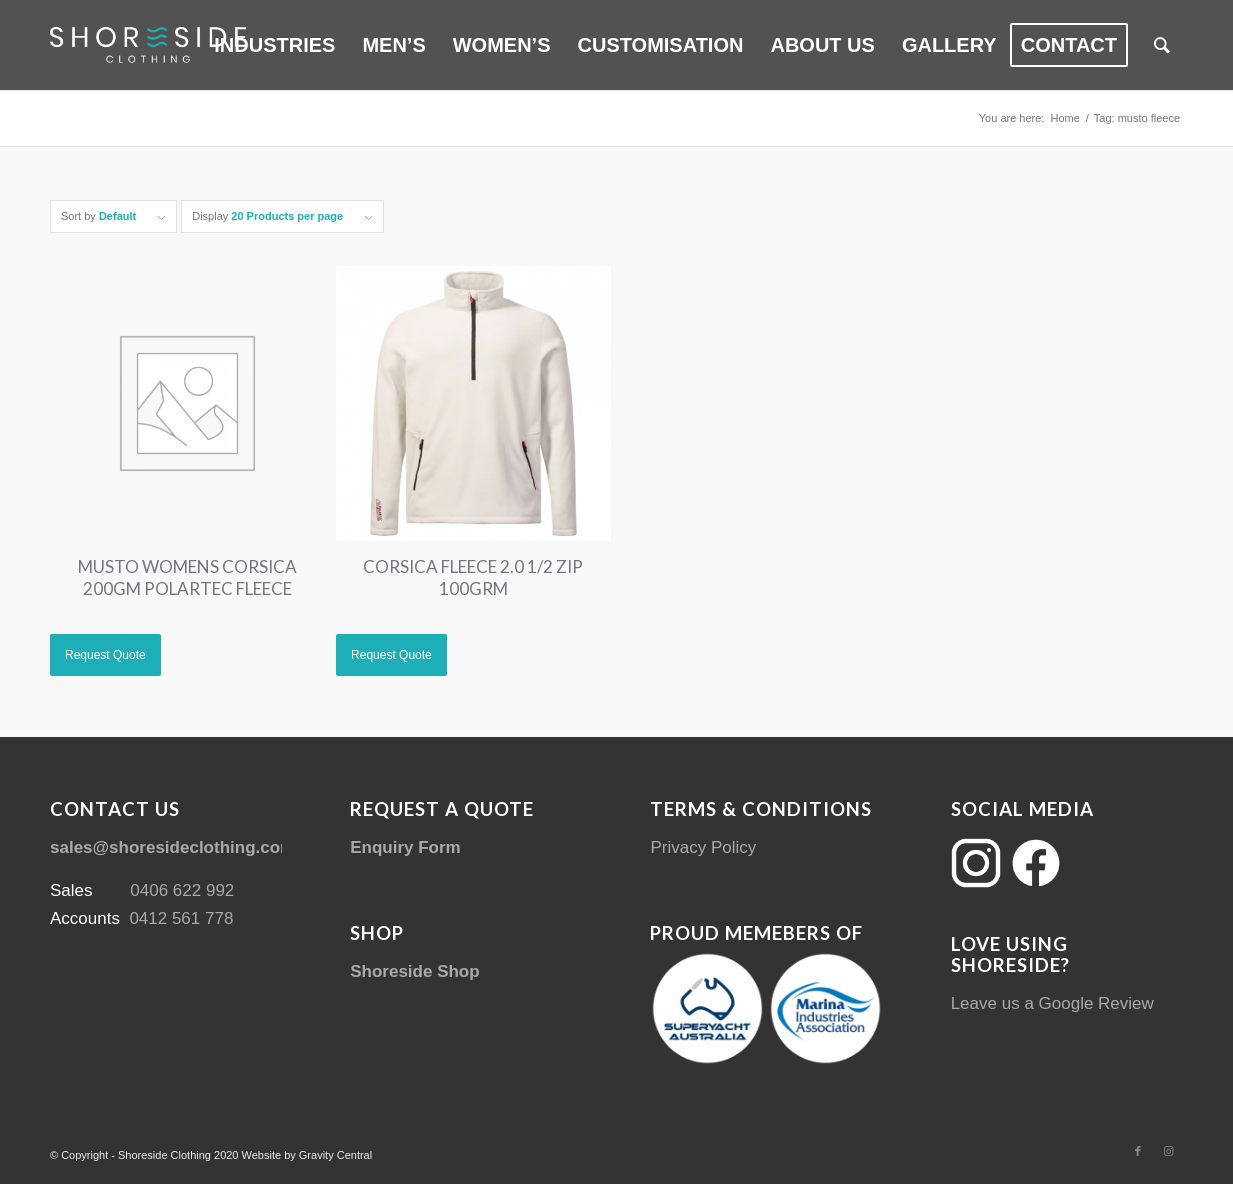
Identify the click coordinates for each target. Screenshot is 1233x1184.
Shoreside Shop (414, 971)
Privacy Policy (703, 847)
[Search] (1162, 45)
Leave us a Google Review (1052, 1003)
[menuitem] (274, 45)
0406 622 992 (182, 890)
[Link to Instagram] (1168, 1151)
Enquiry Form (405, 847)
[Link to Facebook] (1138, 1151)
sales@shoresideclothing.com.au (185, 847)
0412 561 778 (181, 918)
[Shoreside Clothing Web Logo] (148, 45)
